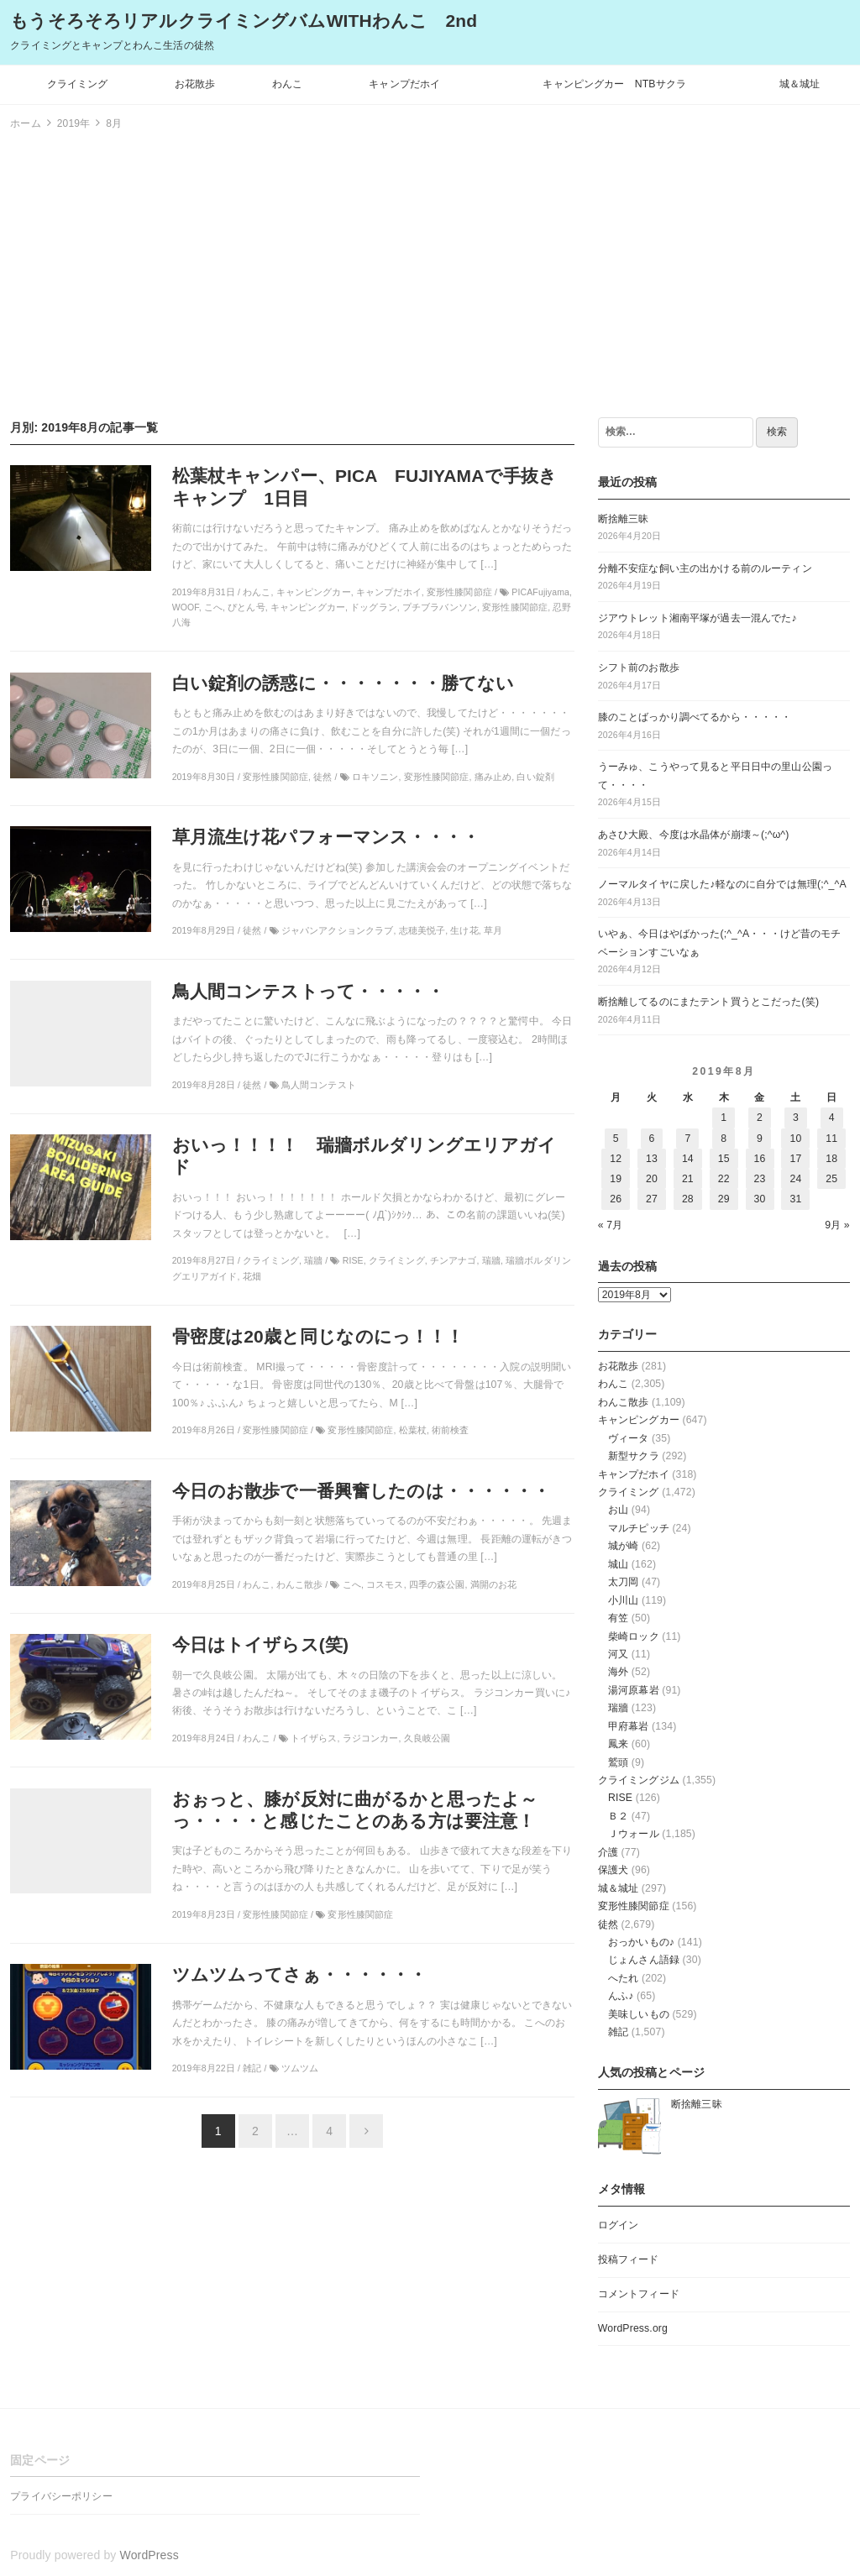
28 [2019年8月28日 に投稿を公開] (688, 1199)
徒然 (608, 1924)
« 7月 (610, 1225)
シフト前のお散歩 (638, 667)
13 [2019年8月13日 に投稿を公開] (652, 1159)
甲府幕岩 (628, 1726)
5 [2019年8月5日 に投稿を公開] (616, 1138)
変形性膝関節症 (633, 1906)
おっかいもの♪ (641, 1942)
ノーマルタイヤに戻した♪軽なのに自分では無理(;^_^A (722, 884)
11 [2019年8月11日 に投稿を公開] (831, 1138)
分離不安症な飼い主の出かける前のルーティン (705, 568)
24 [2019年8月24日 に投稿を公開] (795, 1179)
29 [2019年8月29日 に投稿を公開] (724, 1199)
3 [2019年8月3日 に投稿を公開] (796, 1117)
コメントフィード (638, 2294)
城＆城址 (800, 84)
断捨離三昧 (623, 519)
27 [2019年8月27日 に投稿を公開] (652, 1199)
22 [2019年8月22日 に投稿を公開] (724, 1179)
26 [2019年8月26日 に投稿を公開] (615, 1199)
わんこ (287, 84)
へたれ (623, 1978)
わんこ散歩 (623, 1402)
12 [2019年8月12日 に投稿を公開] (615, 1159)
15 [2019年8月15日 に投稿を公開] (724, 1159)
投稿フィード (628, 2259)
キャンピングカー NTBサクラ (614, 84)
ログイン (618, 2225)
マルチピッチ (638, 1528)
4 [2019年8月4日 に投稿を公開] (832, 1117)
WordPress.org (633, 2328)
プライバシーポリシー (61, 2496)
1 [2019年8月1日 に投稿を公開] (723, 1117)
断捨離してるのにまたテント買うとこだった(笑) (708, 1002)
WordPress (149, 2555)
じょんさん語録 (643, 1960)
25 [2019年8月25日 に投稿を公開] (831, 1179)
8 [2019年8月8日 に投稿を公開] (723, 1138)
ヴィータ (628, 1438)
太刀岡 (623, 1582)
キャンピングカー (638, 1420)
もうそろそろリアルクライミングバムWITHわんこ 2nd (243, 20)
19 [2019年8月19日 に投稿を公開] (615, 1179)
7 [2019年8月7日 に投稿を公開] (687, 1138)
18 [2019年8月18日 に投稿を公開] (831, 1159)
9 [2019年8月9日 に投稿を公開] (760, 1138)
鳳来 (618, 1744)
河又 (618, 1654)
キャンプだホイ (404, 84)
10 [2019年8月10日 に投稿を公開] (795, 1138)
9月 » (837, 1225)
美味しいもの (638, 2014)
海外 (618, 1672)
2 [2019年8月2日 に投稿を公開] (760, 1117)
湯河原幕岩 (633, 1690)
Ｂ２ (618, 1816)
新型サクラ (633, 1456)
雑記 (618, 2032)
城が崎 (623, 1546)
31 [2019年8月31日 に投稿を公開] (795, 1199)
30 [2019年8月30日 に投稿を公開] (760, 1199)
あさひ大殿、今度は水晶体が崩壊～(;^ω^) (693, 834)
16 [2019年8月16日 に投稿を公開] (760, 1159)
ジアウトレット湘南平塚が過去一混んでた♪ (697, 618)
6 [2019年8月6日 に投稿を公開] (652, 1138)
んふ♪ (621, 1996)
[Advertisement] (430, 271)
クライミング (77, 84)
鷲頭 (618, 1762)
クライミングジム (638, 1780)
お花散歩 (195, 84)
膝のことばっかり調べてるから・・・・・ (695, 717)
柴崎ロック (633, 1636)
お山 (618, 1510)
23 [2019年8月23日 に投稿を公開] (760, 1179)
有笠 (618, 1618)
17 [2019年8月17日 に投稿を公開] (795, 1159)
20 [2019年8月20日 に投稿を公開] (652, 1179)
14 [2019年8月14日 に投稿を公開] (688, 1159)
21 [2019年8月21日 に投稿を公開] (688, 1179)
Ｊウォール (633, 1834)
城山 (618, 1564)
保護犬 (613, 1870)
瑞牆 (618, 1708)
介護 (608, 1852)
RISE (620, 1798)
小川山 (623, 1600)
